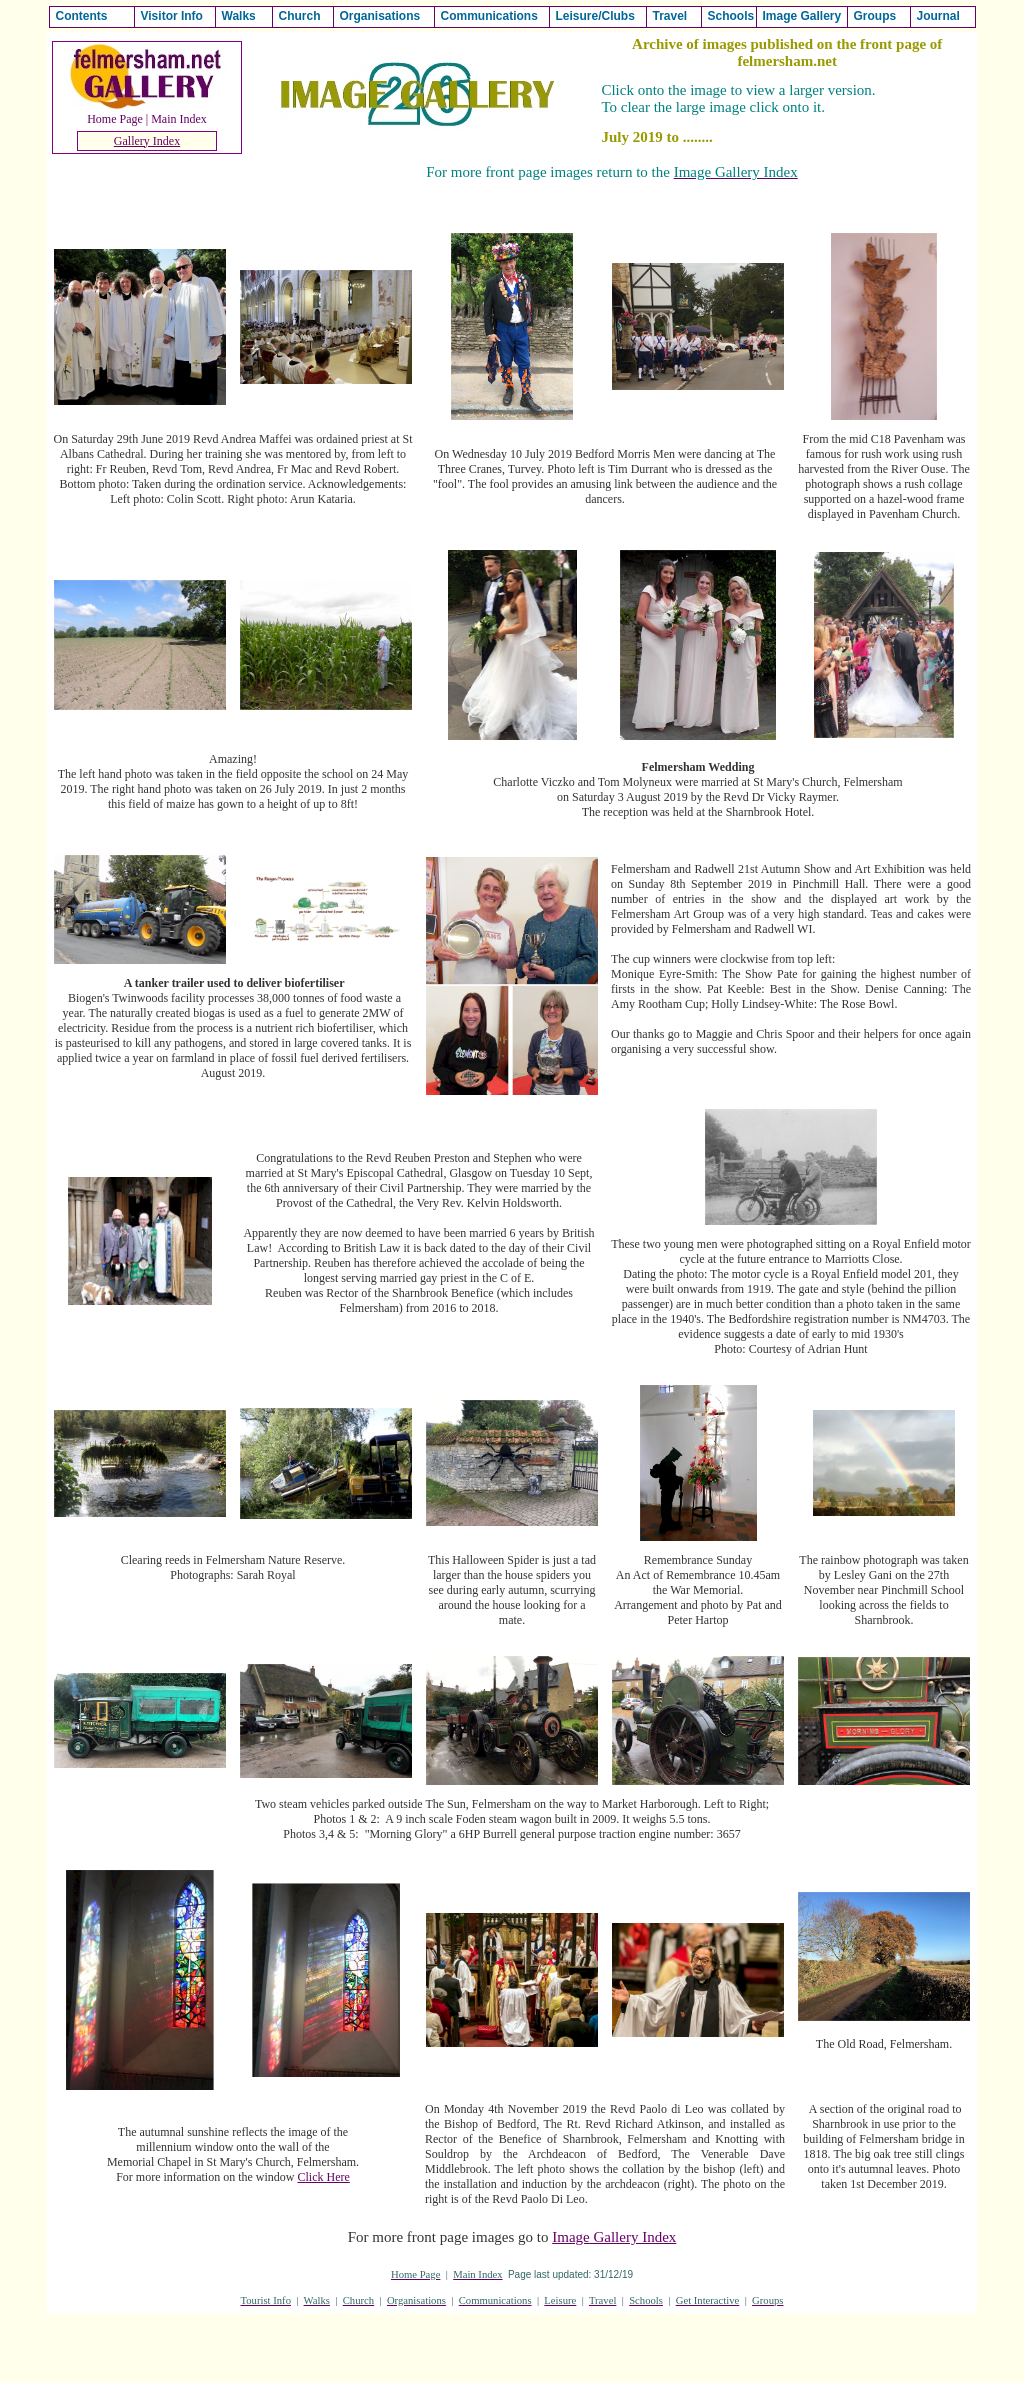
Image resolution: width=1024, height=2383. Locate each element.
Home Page (115, 119)
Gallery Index (147, 141)
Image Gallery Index (614, 2237)
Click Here (324, 2177)
